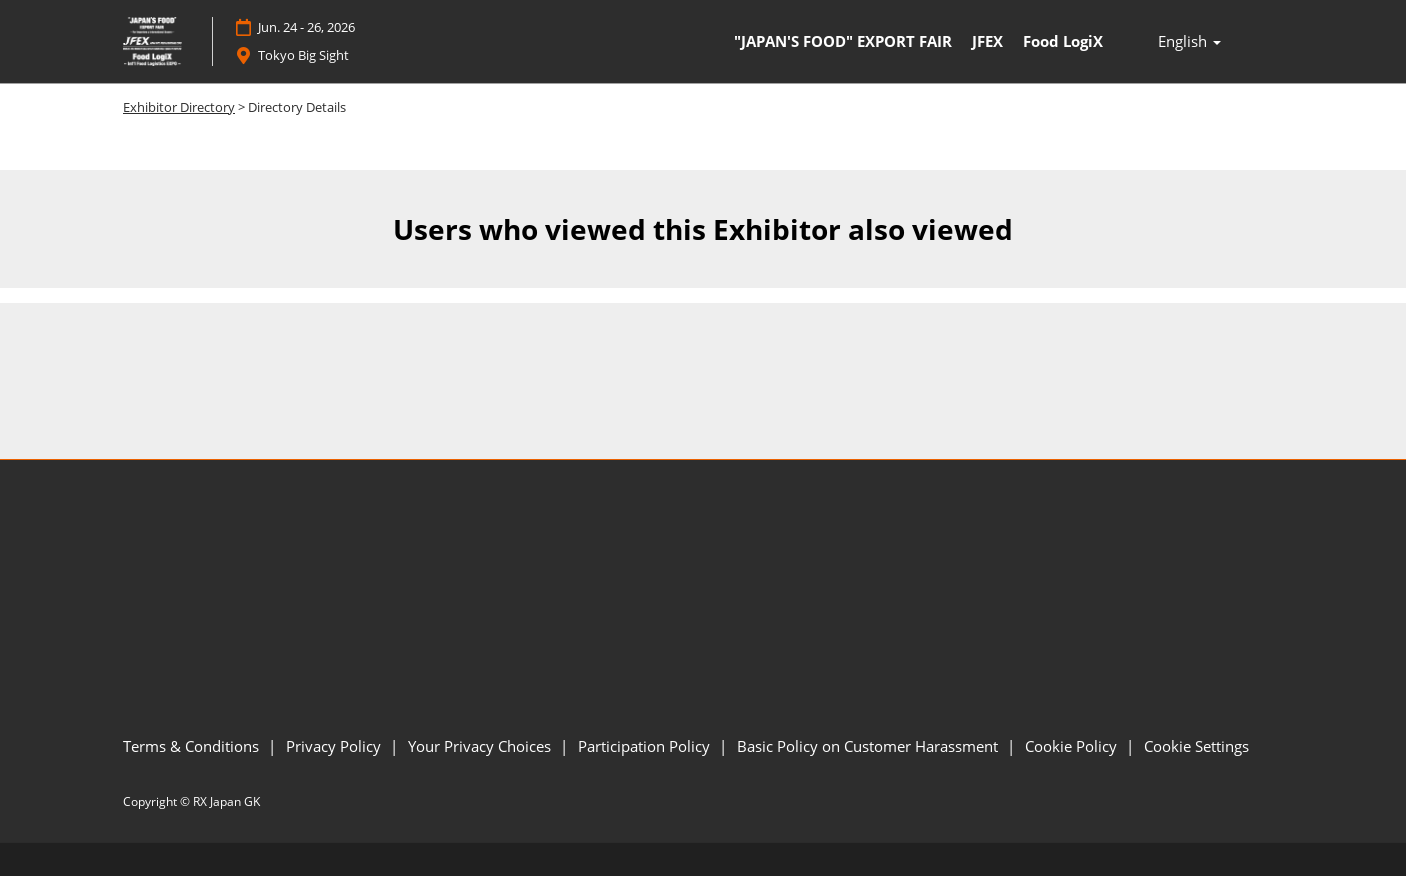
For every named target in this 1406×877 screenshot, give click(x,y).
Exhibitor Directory (179, 107)
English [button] (1189, 42)
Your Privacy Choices (481, 746)
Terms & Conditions (193, 746)
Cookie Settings (1196, 746)
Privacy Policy (335, 746)
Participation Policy (646, 746)
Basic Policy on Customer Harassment (869, 746)
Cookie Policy (1073, 746)
